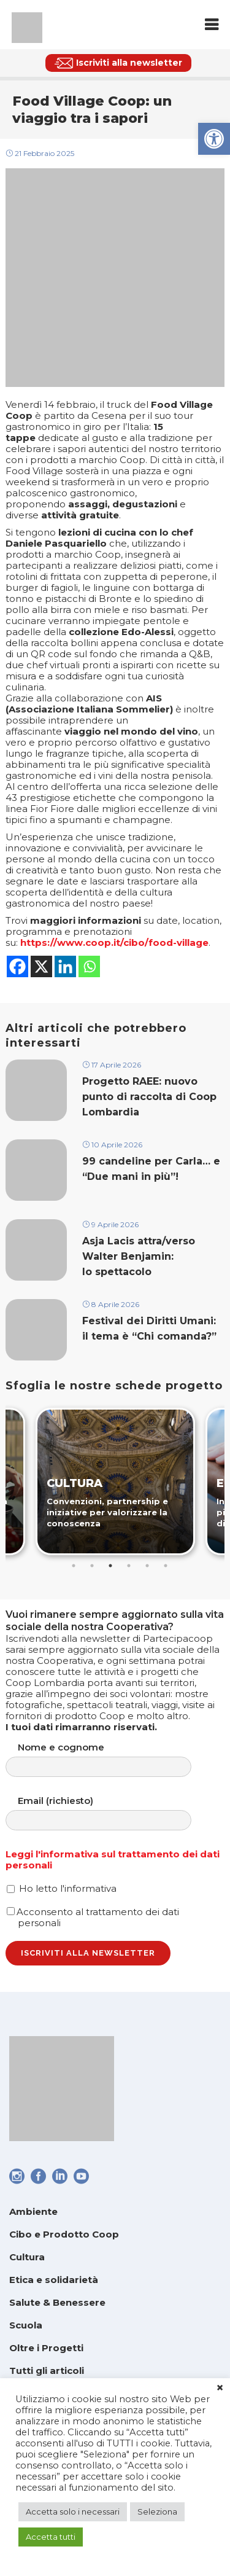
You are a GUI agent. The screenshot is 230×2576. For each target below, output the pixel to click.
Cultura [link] (27, 2257)
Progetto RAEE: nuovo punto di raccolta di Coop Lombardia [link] (149, 1096)
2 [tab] (92, 1565)
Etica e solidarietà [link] (53, 2279)
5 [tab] (147, 1565)
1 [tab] (73, 1565)
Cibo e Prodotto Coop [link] (64, 2234)
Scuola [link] (25, 2325)
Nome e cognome (111, 1759)
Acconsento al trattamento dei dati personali (93, 1917)
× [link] (220, 2388)
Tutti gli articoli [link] (46, 2370)
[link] (214, 139)
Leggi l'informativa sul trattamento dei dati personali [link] (113, 1859)
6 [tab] (165, 1565)
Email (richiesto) (111, 1812)
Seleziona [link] (157, 2511)
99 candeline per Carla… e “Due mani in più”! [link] (151, 1168)
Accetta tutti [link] (50, 2537)
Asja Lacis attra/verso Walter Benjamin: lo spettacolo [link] (138, 1256)
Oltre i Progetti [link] (46, 2348)
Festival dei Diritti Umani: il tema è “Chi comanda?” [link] (151, 1328)
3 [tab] (110, 1565)
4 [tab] (129, 1565)
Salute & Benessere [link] (57, 2302)
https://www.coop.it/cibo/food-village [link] (114, 942)
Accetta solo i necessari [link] (73, 2511)
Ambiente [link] (33, 2211)
